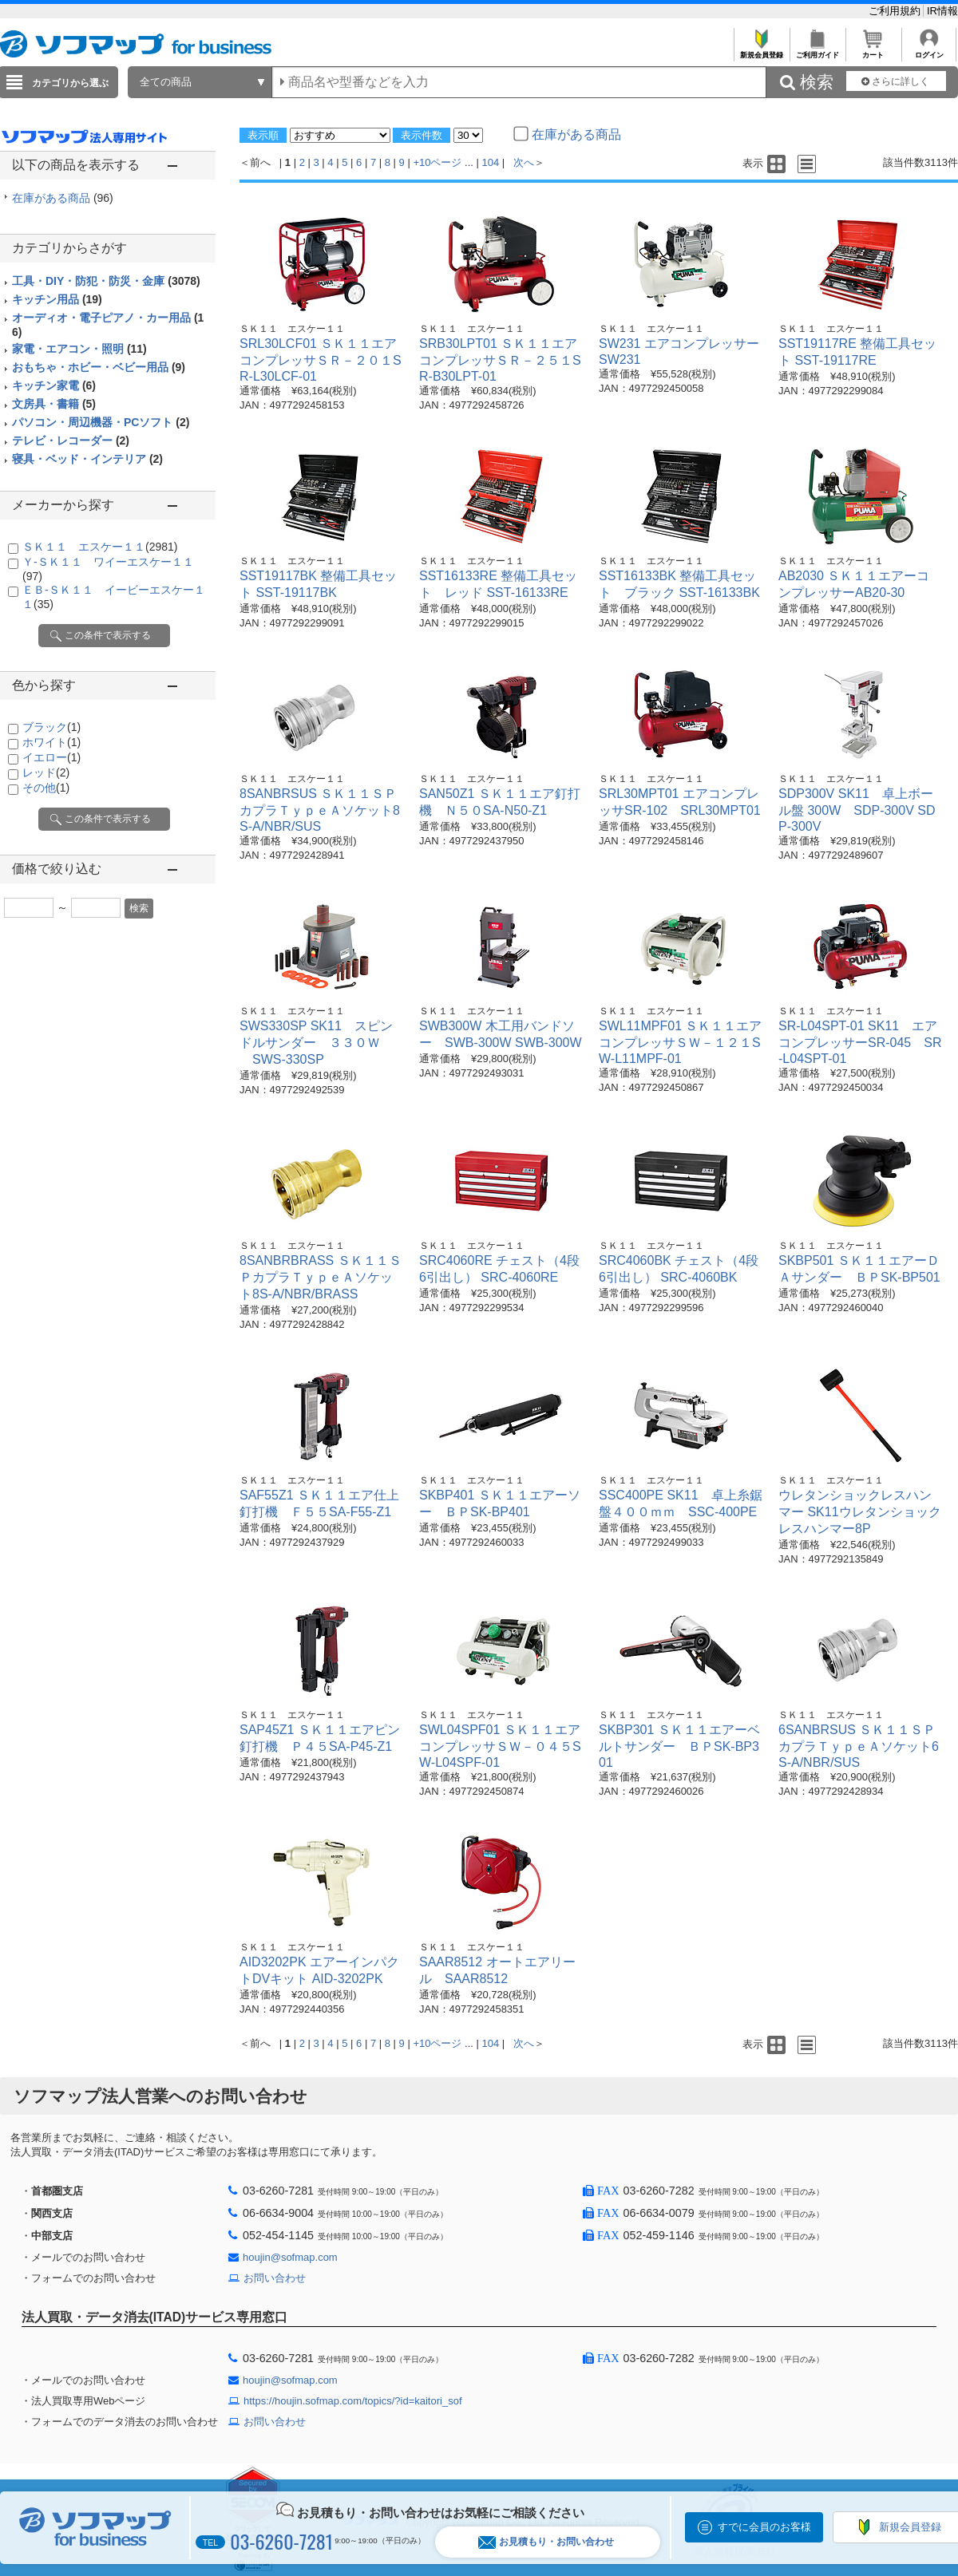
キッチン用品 (57, 299)
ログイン (929, 50)
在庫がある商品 (62, 198)
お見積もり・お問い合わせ (546, 2542)
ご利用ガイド (817, 50)
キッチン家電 (54, 385)
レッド (45, 772)
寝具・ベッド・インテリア (87, 458)
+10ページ (437, 162)
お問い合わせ (274, 2278)
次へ (523, 162)
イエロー (51, 757)
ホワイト (51, 742)
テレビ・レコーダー (70, 440)
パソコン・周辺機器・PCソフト (100, 422)
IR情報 (942, 11)
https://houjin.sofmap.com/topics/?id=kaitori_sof (352, 2401)
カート (873, 50)
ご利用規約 (896, 11)
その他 (45, 787)
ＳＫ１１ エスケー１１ (99, 546)
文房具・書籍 (54, 403)
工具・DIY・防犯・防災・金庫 (106, 281)
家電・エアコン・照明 (79, 348)
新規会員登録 (761, 50)
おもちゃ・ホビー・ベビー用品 (98, 367)
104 (491, 162)
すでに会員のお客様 (764, 2527)
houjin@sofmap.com (290, 2257)
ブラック (51, 727)
